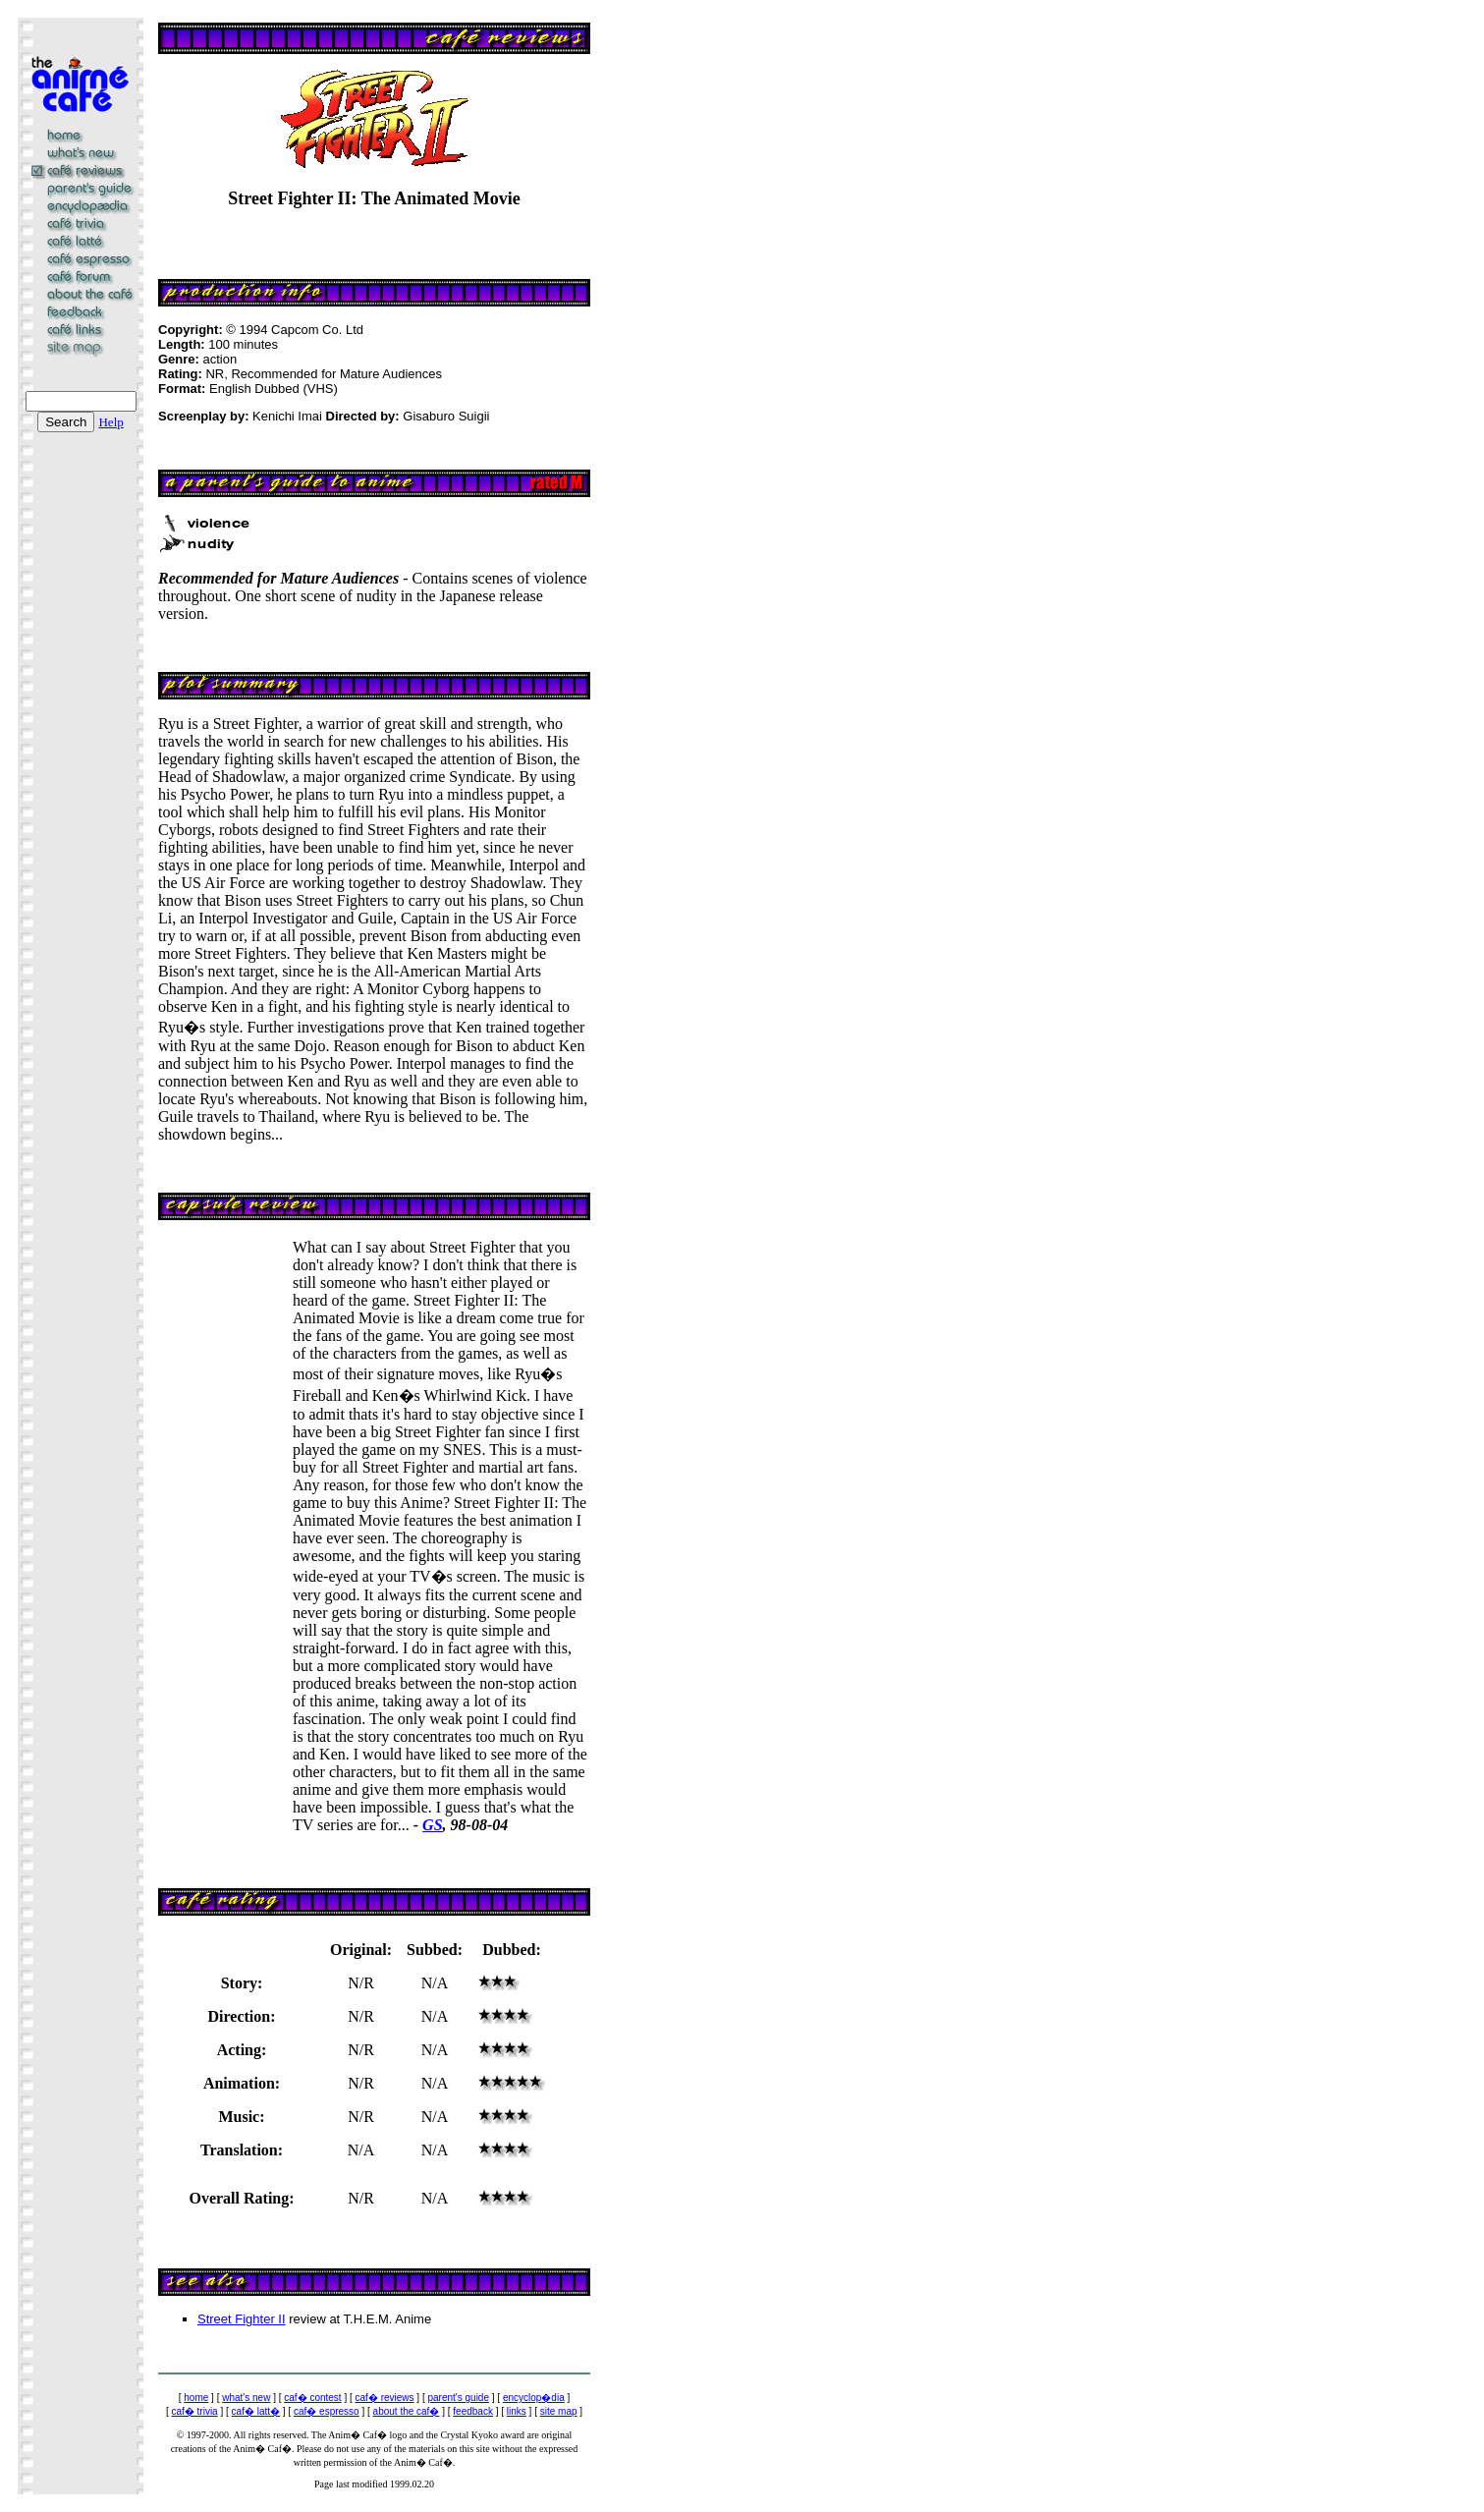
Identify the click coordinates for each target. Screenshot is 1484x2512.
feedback (473, 2411)
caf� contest (312, 2397)
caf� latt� (256, 2411)
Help (110, 422)
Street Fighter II (241, 2319)
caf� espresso (326, 2411)
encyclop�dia (534, 2397)
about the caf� (406, 2411)
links (516, 2411)
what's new (246, 2397)
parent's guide (458, 2397)
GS (432, 1824)
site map (558, 2411)
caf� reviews (385, 2397)
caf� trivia (194, 2411)
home (196, 2397)
